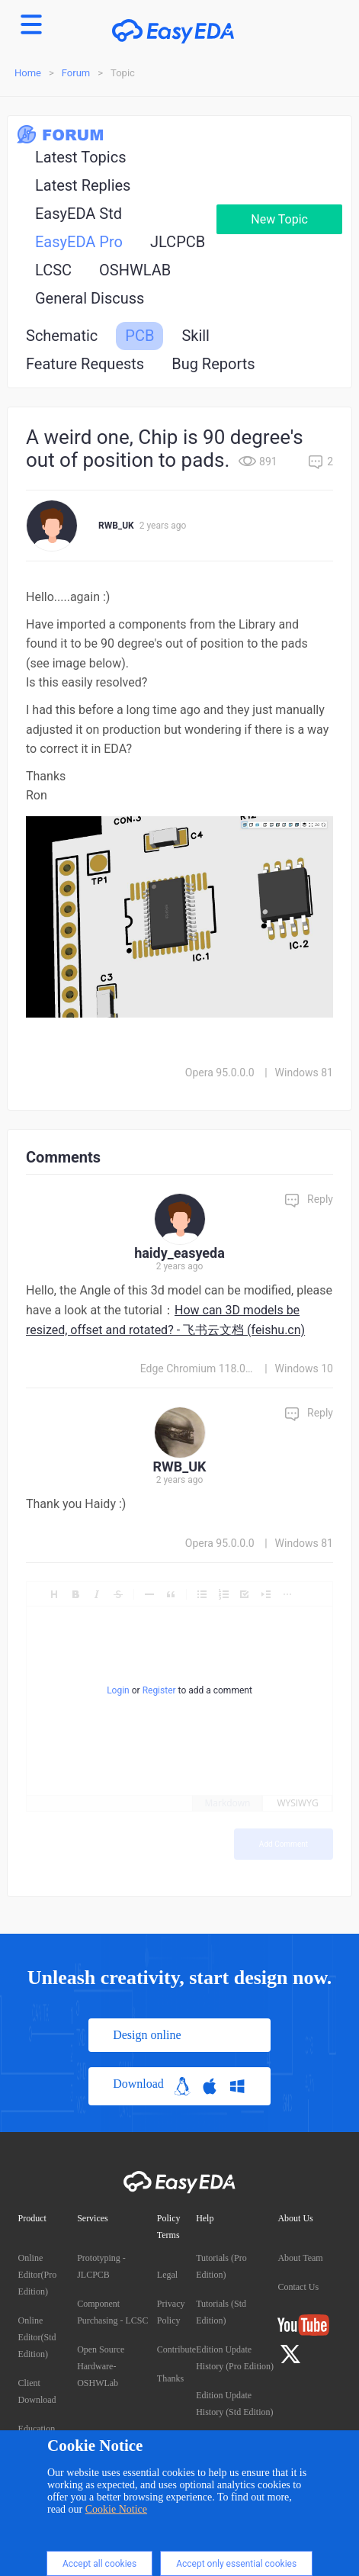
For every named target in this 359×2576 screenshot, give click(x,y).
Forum (76, 73)
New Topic (279, 219)
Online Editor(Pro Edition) (37, 2275)
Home (27, 73)
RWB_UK (116, 525)
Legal (167, 2274)
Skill (195, 335)
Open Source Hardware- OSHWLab (100, 2366)
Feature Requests (85, 364)
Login (118, 1690)
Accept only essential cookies (236, 2563)
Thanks (170, 2378)
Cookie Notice (116, 2509)
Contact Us (298, 2287)
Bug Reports (213, 364)
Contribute (176, 2349)
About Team (299, 2258)
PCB (139, 335)
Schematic (62, 335)
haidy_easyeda (179, 1253)
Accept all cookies (99, 2563)
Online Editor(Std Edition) (37, 2337)
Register (159, 1690)
